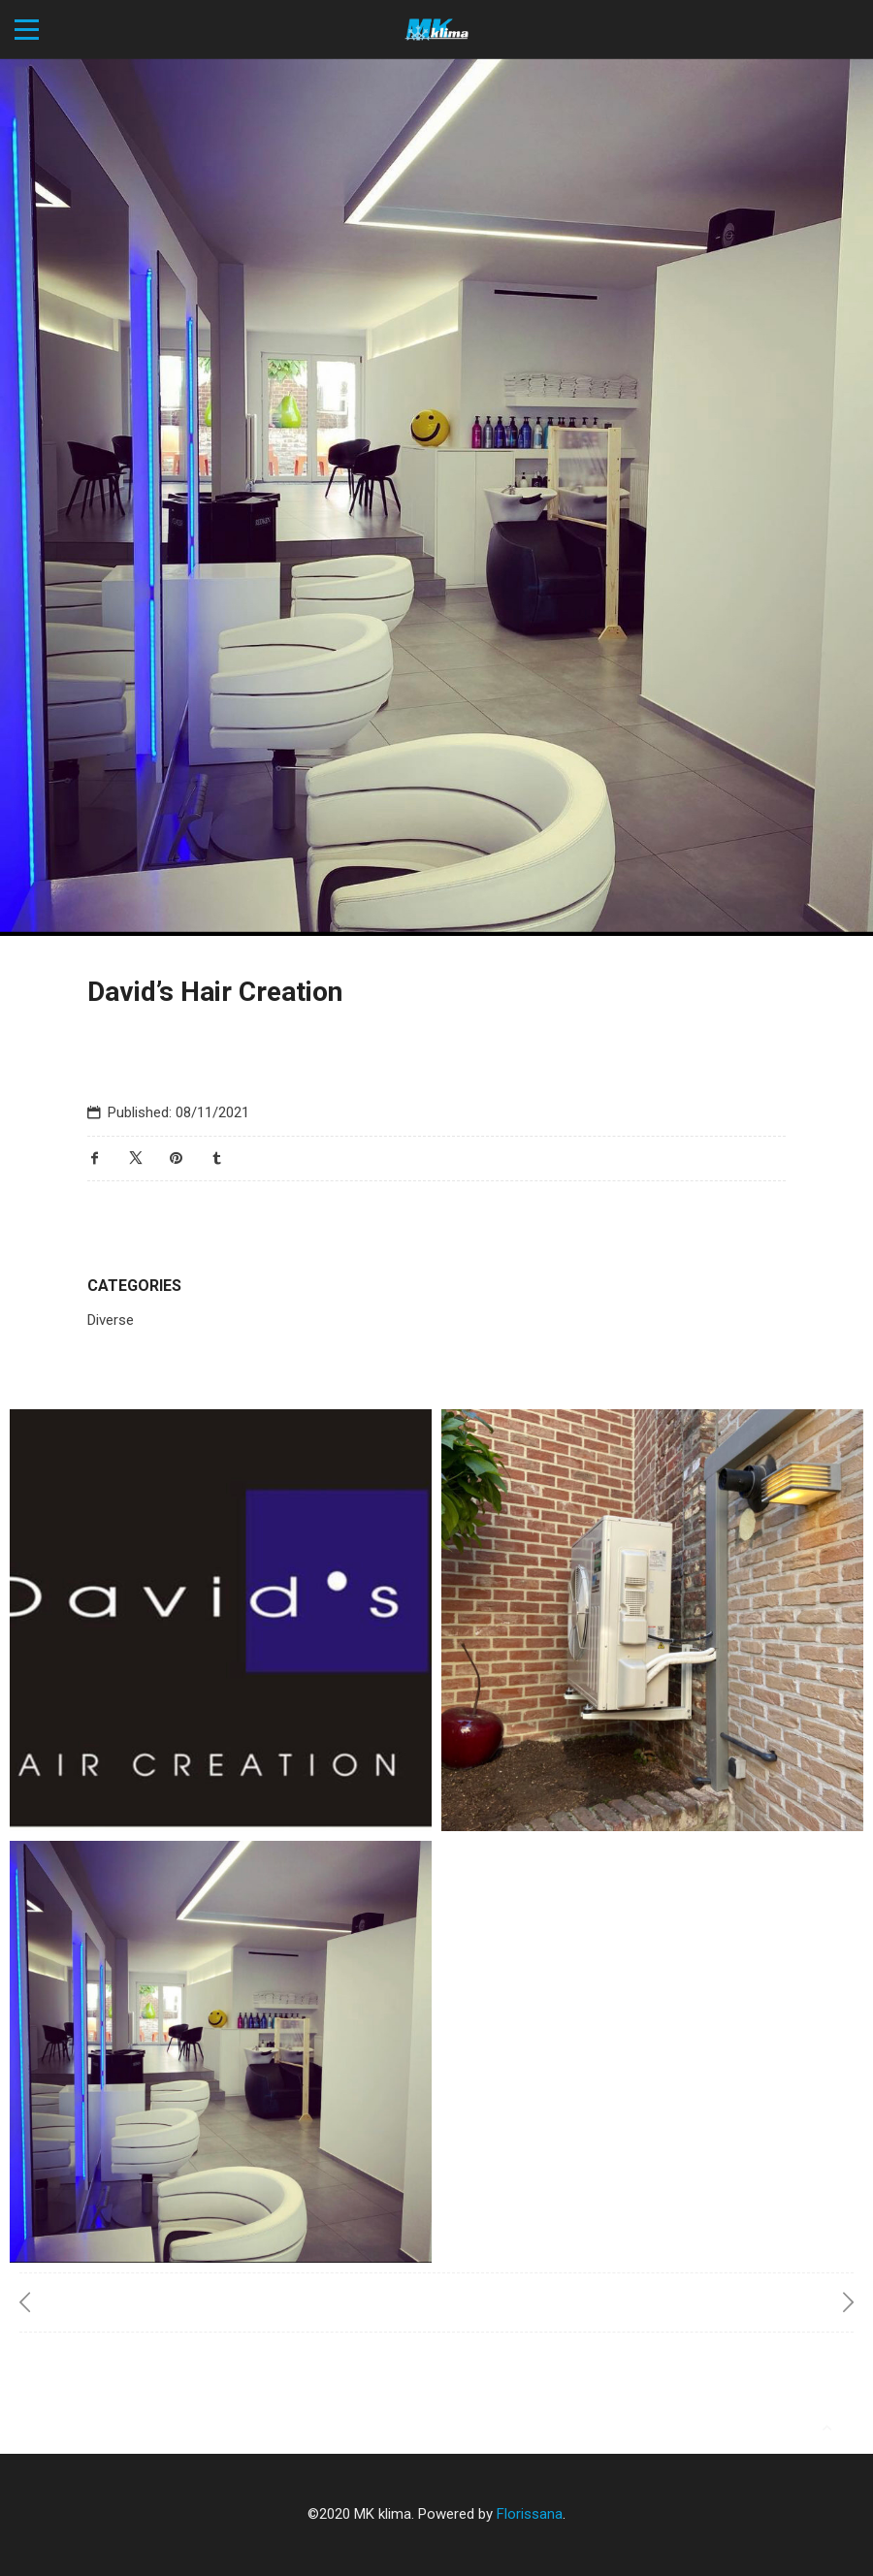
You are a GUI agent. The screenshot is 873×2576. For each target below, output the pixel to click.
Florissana (530, 2514)
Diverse (110, 1320)
